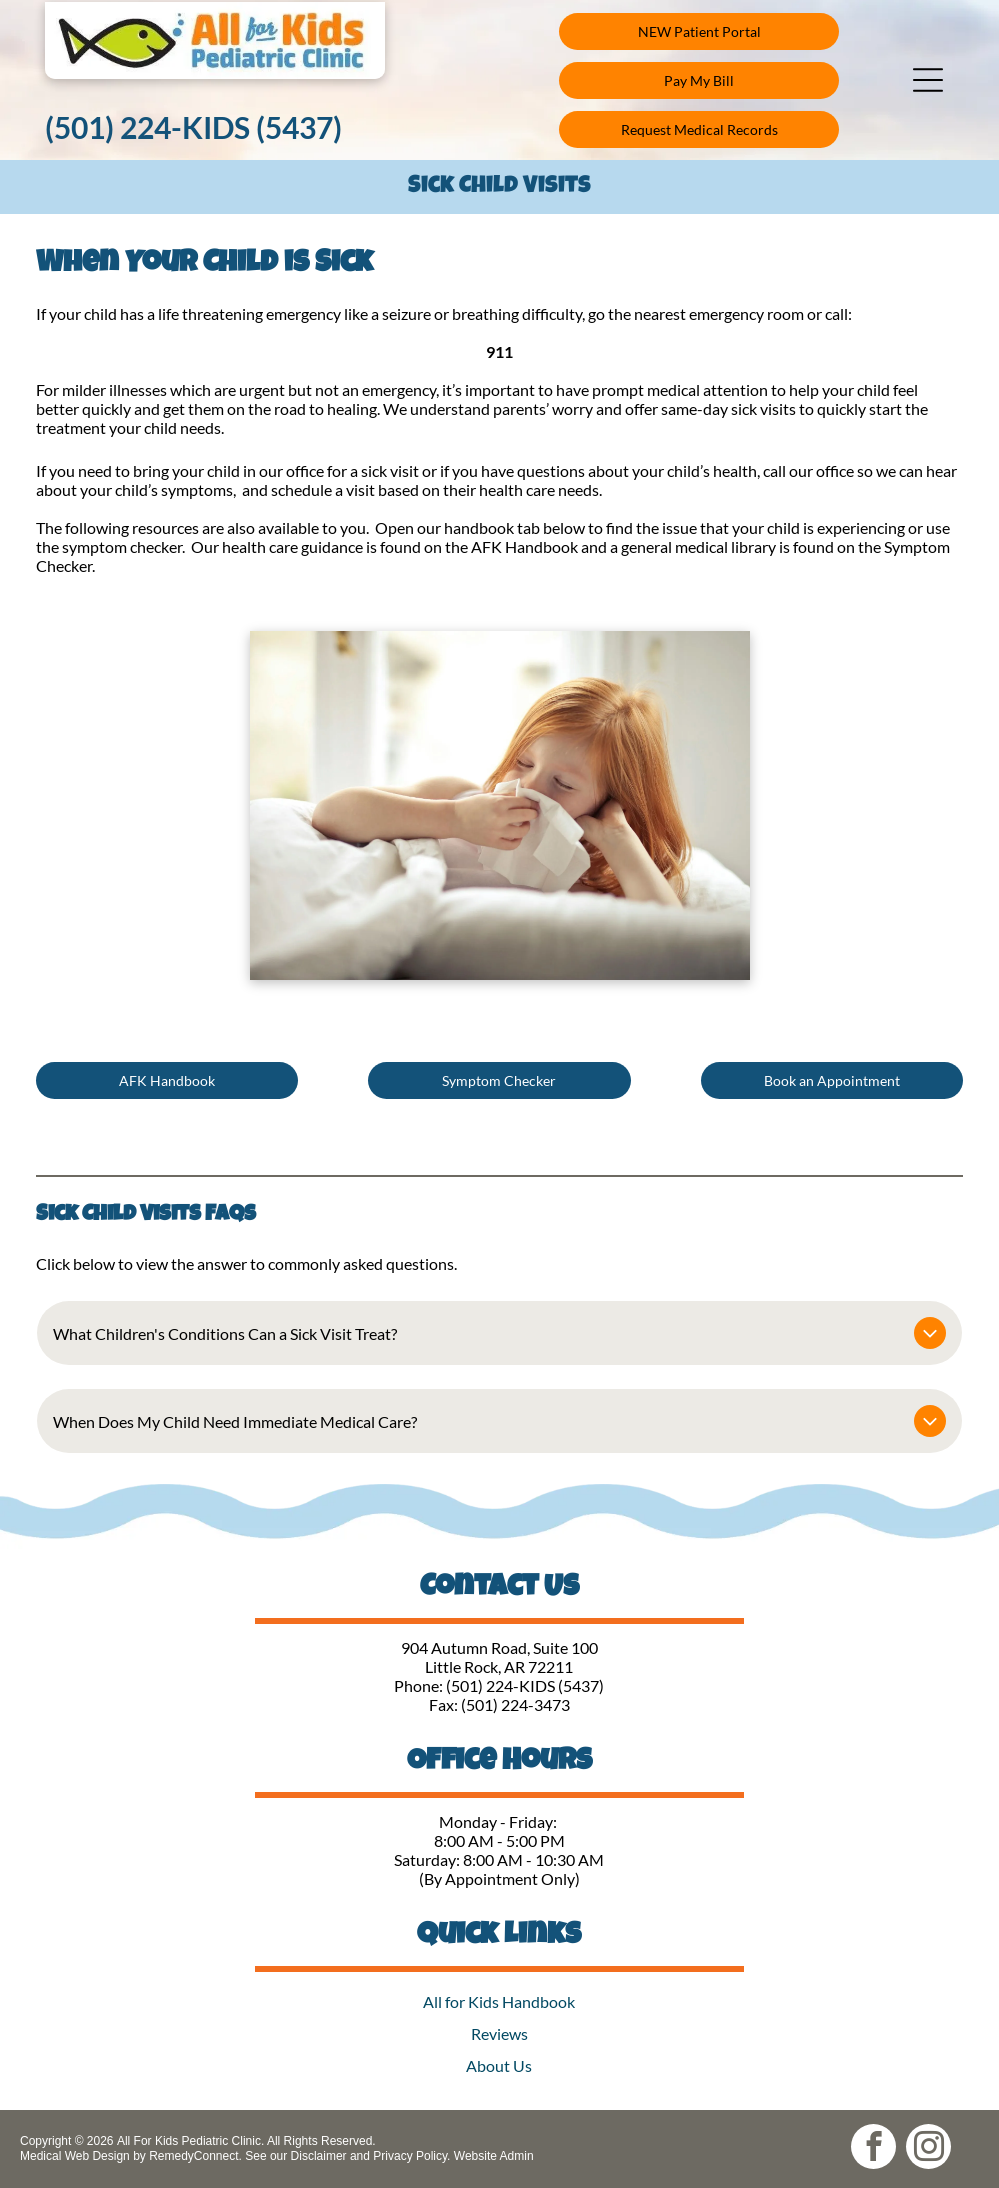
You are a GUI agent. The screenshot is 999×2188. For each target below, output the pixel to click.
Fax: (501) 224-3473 (499, 1704)
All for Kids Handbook (499, 2001)
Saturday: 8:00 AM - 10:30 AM (499, 1859)
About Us (499, 2065)
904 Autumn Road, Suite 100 (499, 1647)
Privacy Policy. (411, 2156)
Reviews (499, 2033)
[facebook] (873, 2149)
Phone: (418, 1685)
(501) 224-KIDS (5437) (525, 1685)
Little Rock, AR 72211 (499, 1666)
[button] (928, 80)
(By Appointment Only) (499, 1878)
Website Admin (494, 2156)
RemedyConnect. (195, 2156)
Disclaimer (319, 2156)
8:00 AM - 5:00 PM (499, 1840)
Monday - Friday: (499, 1821)
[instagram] (928, 2149)
